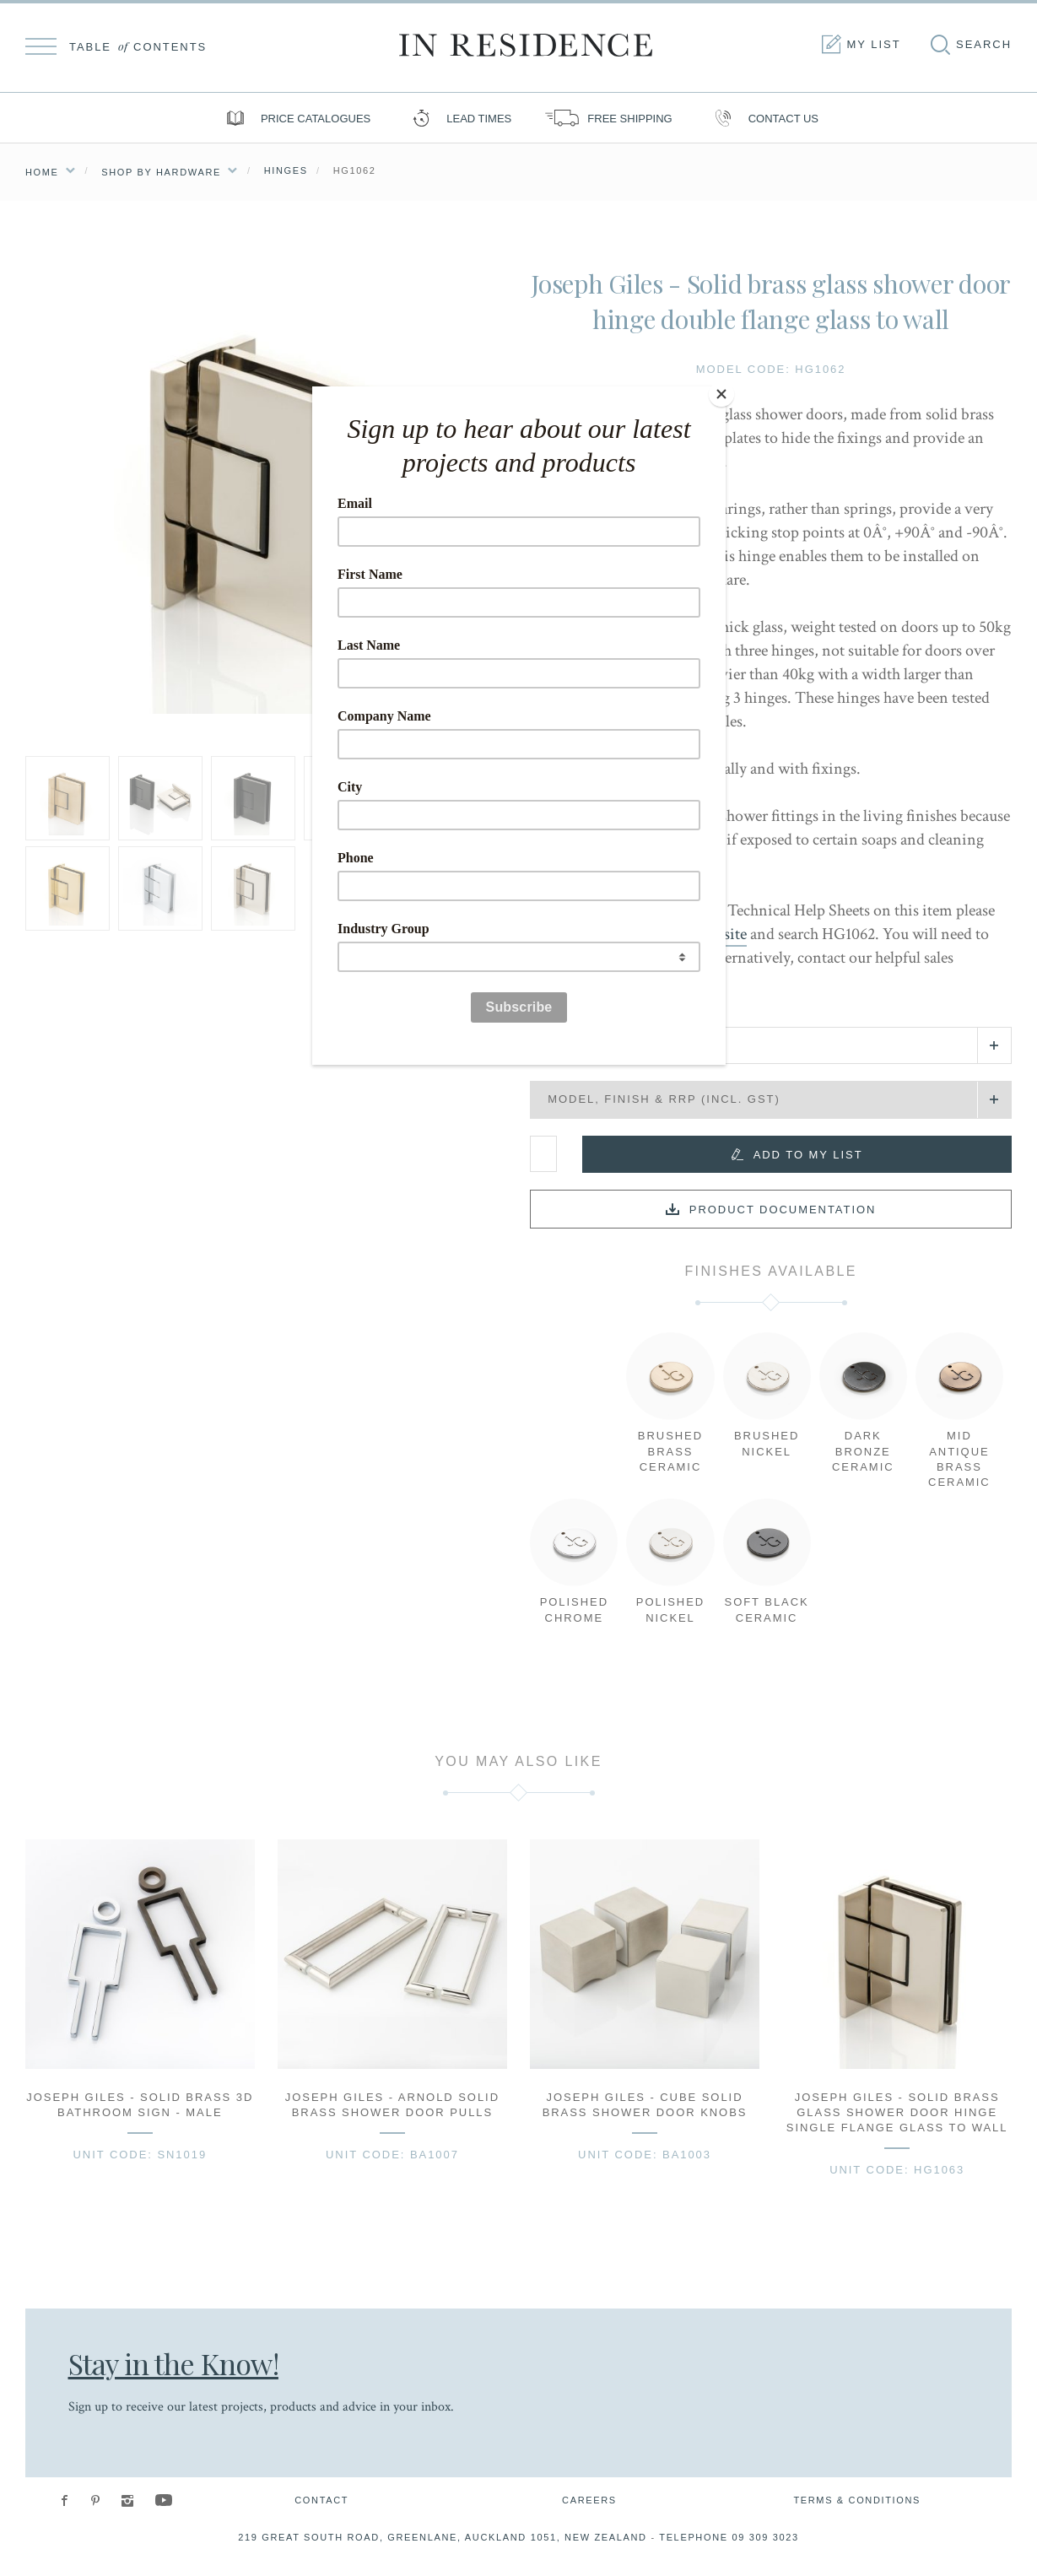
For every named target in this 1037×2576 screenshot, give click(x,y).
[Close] (721, 390)
